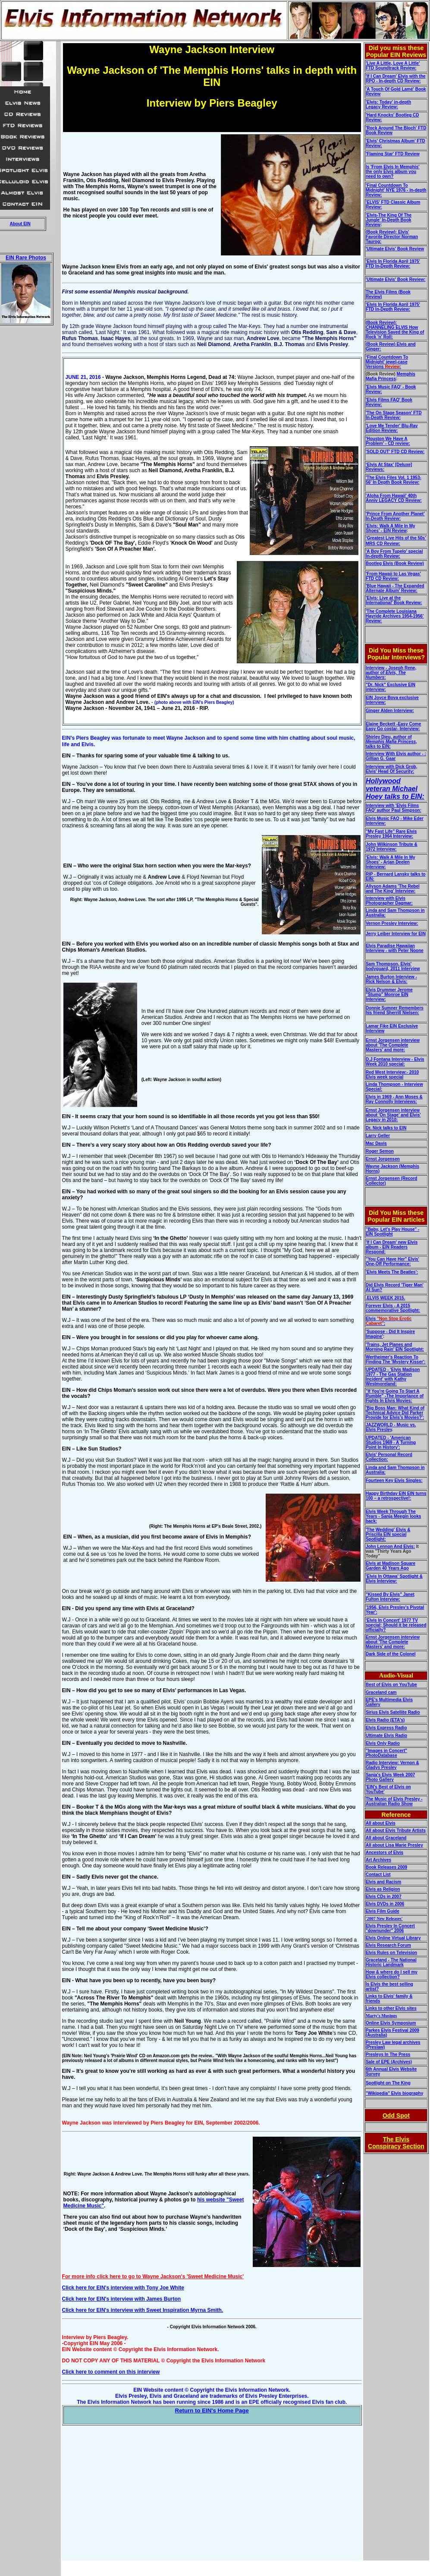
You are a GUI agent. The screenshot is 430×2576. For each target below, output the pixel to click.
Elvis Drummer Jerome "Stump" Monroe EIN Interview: (389, 994)
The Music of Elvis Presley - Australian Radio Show (394, 1801)
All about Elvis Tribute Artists (396, 1830)
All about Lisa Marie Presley (394, 1845)
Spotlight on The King (388, 2083)
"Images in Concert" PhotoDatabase (386, 1753)
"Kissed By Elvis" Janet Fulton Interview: (390, 1597)
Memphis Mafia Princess (390, 376)
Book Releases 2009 (386, 1867)
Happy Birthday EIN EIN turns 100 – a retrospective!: (396, 1496)
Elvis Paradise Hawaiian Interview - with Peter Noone (395, 948)
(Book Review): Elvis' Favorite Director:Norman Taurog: (392, 237)
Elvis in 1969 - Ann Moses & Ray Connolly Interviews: (394, 1099)
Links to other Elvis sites (391, 2008)
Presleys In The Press (388, 2054)
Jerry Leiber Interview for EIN (396, 933)
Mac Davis (376, 1143)
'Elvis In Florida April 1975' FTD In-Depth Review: (393, 263)
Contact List (378, 1874)
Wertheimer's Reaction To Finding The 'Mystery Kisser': (396, 1359)
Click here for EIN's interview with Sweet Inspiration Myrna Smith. (142, 2310)
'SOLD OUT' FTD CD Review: (395, 451)
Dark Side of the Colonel (391, 1654)
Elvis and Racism (383, 1881)
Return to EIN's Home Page (212, 2410)
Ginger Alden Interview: (390, 710)
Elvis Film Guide (382, 1911)
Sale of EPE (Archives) (389, 2061)
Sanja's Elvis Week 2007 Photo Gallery (390, 1777)
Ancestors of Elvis (384, 1852)
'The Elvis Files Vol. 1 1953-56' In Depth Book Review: (393, 480)
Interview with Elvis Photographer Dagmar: (389, 900)
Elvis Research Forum (388, 1945)
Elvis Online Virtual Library (393, 1938)
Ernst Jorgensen (383, 1159)
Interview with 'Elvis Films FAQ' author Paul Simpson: (393, 808)
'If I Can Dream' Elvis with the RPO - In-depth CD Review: (396, 78)
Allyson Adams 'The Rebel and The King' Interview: (393, 888)
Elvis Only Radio (383, 1743)
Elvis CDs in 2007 (384, 1896)
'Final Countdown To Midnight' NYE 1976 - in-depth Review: (396, 190)
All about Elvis (380, 1823)
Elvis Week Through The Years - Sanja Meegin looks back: (393, 1516)
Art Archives (378, 1859)
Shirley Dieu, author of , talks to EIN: (391, 742)
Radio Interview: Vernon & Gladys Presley (392, 1765)
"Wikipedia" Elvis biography (394, 2093)
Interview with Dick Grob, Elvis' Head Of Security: (391, 769)
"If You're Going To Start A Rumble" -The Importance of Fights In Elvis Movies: (395, 1396)
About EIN (20, 223)
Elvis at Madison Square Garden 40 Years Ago (390, 1565)
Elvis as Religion (383, 1889)
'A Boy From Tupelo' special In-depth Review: (394, 553)
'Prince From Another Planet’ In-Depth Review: (395, 516)
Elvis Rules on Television (391, 1952)
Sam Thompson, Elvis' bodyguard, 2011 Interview (393, 966)
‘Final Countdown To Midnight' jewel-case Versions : (387, 362)
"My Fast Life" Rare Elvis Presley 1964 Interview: (391, 834)
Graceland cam (381, 1692)
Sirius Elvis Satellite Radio (393, 1712)
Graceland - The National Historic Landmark (391, 1962)
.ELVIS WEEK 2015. (385, 1298)
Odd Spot (396, 2115)
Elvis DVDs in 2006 (385, 1903)
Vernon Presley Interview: (392, 923)
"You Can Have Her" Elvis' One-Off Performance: (392, 1261)
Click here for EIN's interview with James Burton (121, 2299)
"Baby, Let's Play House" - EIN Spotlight (393, 1231)
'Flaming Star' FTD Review (393, 153)
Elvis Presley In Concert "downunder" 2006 (390, 1928)
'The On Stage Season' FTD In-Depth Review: (394, 415)
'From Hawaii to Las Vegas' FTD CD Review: (393, 576)
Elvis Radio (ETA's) (385, 1720)
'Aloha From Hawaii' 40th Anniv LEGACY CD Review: (394, 498)
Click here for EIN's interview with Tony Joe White (123, 2288)
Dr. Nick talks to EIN (386, 1128)
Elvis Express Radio (386, 1727)
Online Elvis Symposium (391, 2023)
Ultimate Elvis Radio (386, 1735)
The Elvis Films (382, 292)
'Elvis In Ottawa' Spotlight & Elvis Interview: (394, 1578)
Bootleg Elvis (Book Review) (395, 563)
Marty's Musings (381, 2015)
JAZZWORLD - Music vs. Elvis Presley (391, 1427)
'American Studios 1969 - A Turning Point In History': (391, 1442)
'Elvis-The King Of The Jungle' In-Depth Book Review (388, 220)
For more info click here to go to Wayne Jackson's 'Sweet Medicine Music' (153, 2276)
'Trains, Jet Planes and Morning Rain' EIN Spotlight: (395, 1347)
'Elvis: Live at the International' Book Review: (394, 600)
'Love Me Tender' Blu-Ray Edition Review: (392, 428)
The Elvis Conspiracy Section (396, 2143)
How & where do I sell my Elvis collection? (391, 1974)
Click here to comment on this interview (111, 2372)
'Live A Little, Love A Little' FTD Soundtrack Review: (393, 65)
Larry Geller (378, 1135)
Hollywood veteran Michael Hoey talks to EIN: (395, 788)
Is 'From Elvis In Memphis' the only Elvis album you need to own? (393, 171)
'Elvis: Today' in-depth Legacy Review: (388, 104)
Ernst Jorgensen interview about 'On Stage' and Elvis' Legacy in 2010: (393, 1115)
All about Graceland (386, 1837)
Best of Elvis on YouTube (391, 1684)
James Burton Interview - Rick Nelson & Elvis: (391, 979)
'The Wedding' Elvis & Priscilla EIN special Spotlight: (388, 1534)
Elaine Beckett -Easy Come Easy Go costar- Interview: (393, 726)
